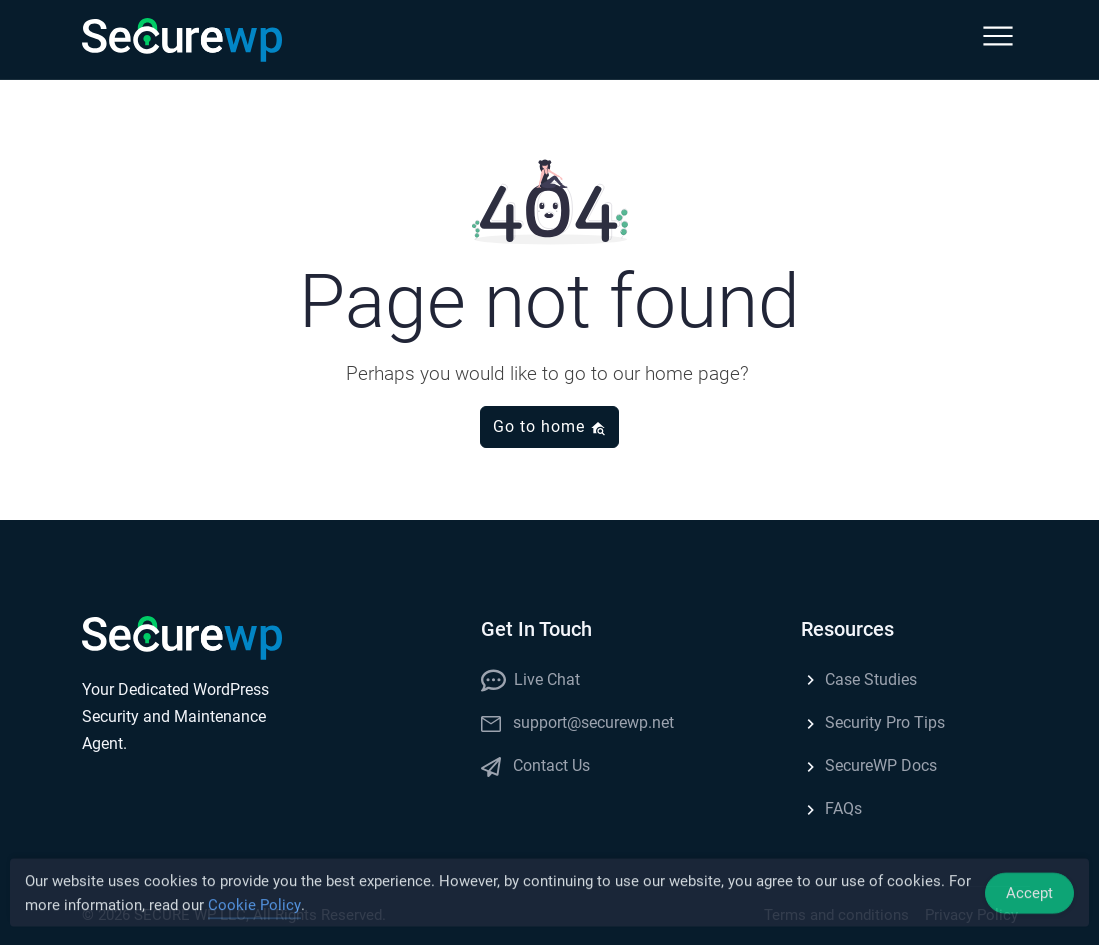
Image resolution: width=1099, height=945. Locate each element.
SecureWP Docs (869, 765)
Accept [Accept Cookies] (1029, 897)
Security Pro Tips (873, 722)
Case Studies (859, 679)
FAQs (831, 808)
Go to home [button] (549, 426)
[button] (998, 40)
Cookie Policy (254, 909)
